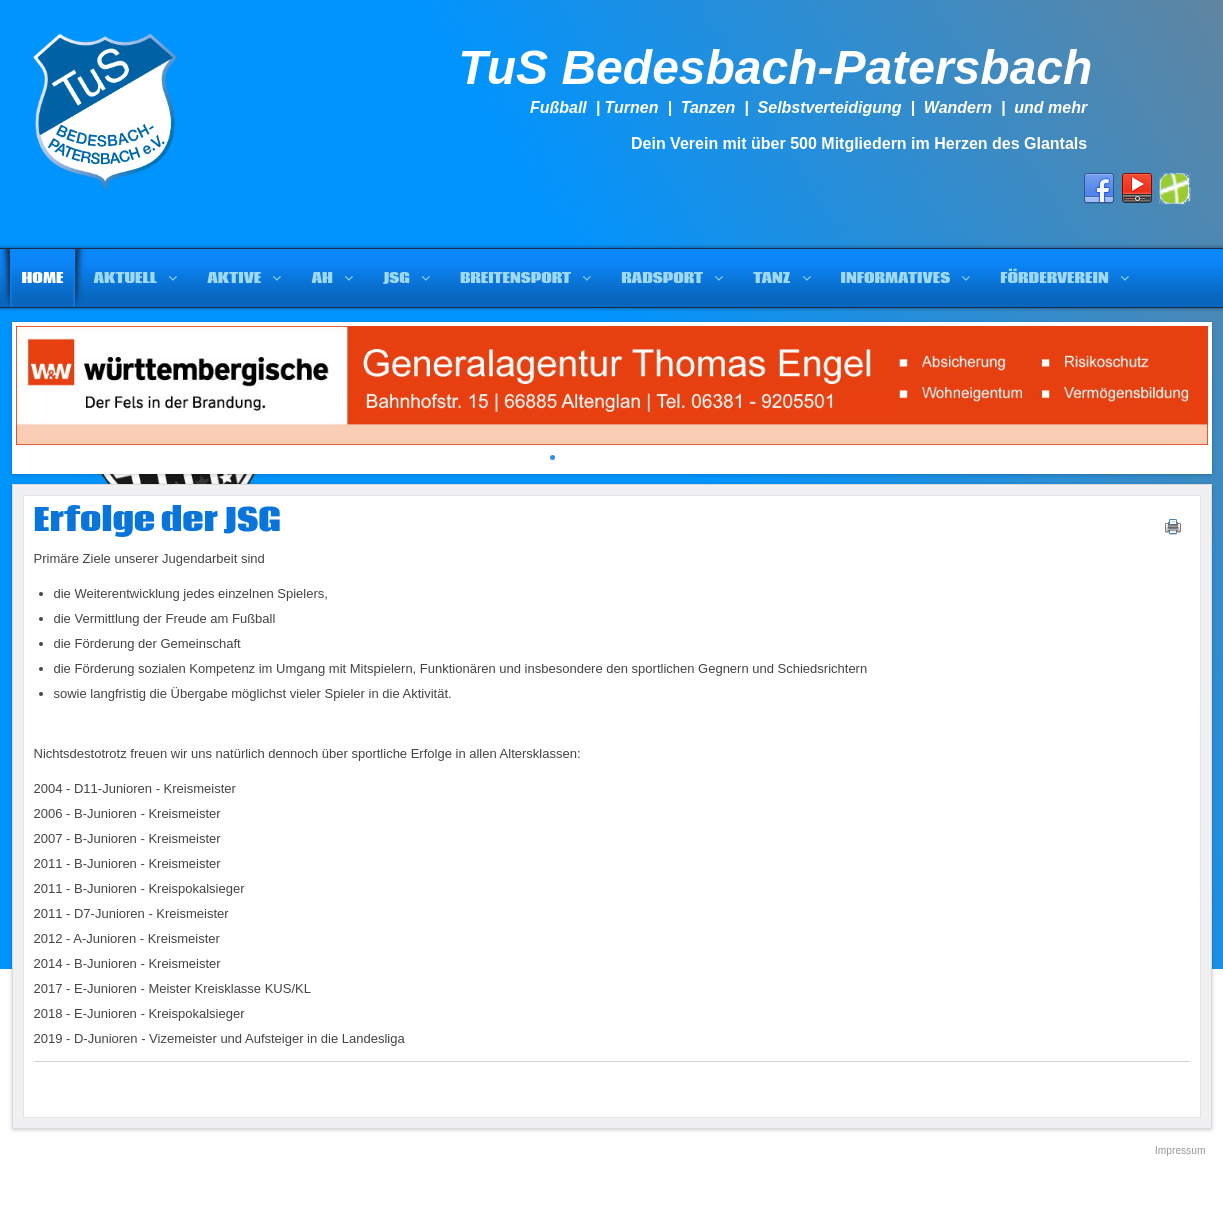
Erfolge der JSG (157, 521)
